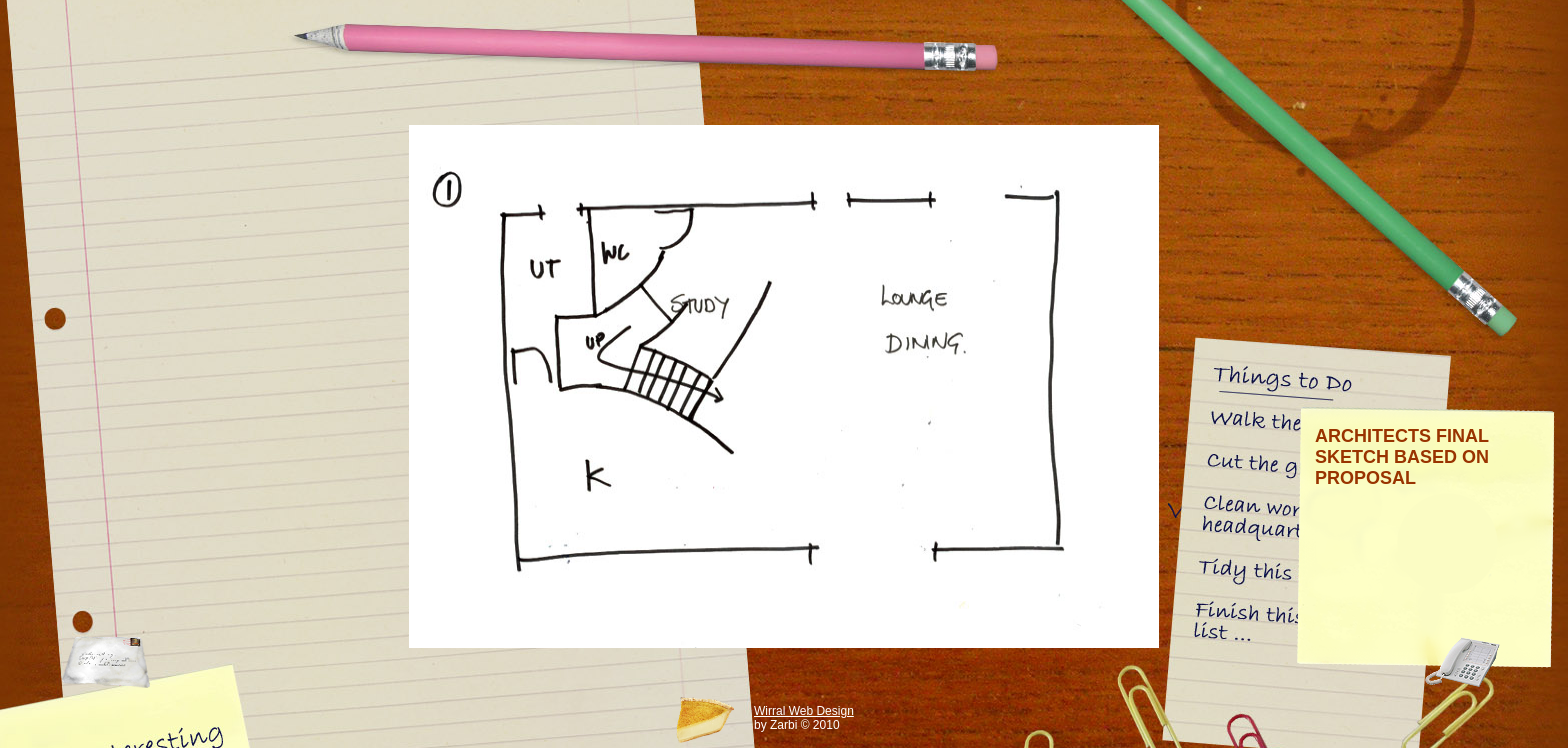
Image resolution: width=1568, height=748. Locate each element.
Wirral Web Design (804, 711)
